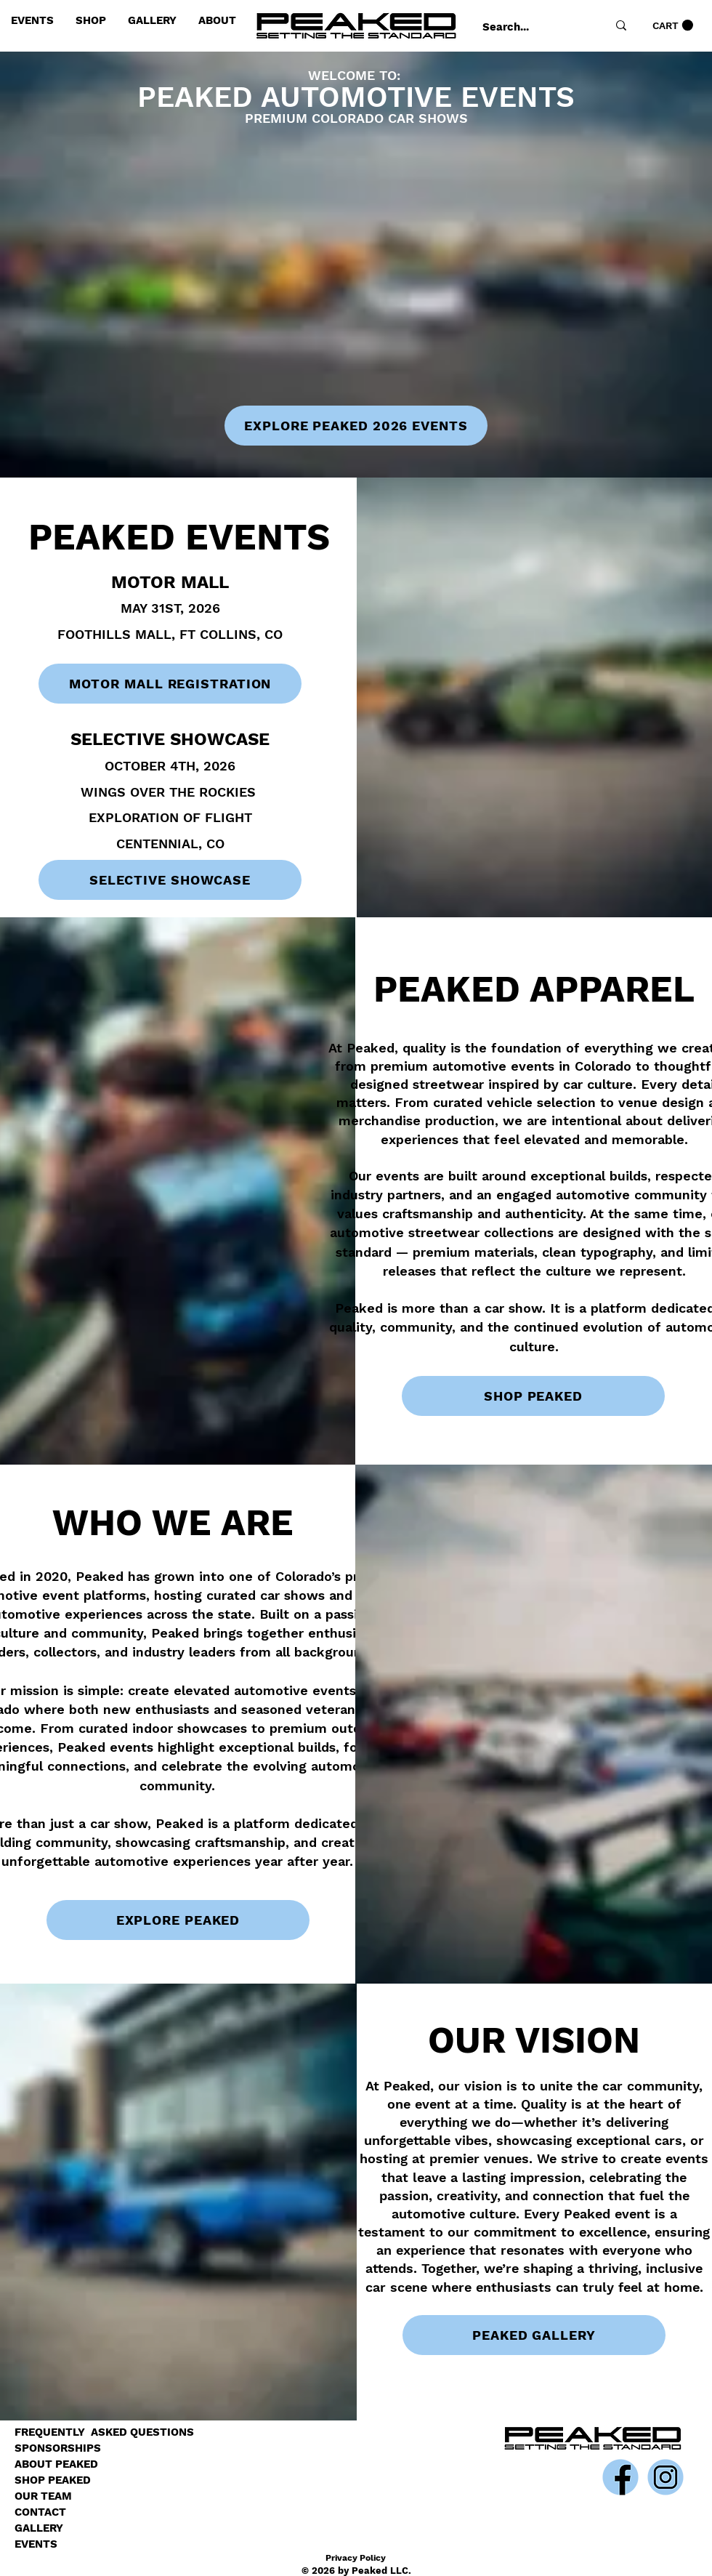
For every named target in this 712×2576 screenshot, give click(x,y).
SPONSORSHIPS (58, 2448)
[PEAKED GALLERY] (534, 2335)
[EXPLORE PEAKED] (178, 1920)
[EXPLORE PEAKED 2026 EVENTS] (356, 426)
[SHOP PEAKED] (533, 1396)
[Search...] (529, 27)
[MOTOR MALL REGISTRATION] (170, 684)
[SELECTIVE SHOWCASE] (170, 880)
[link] (672, 25)
